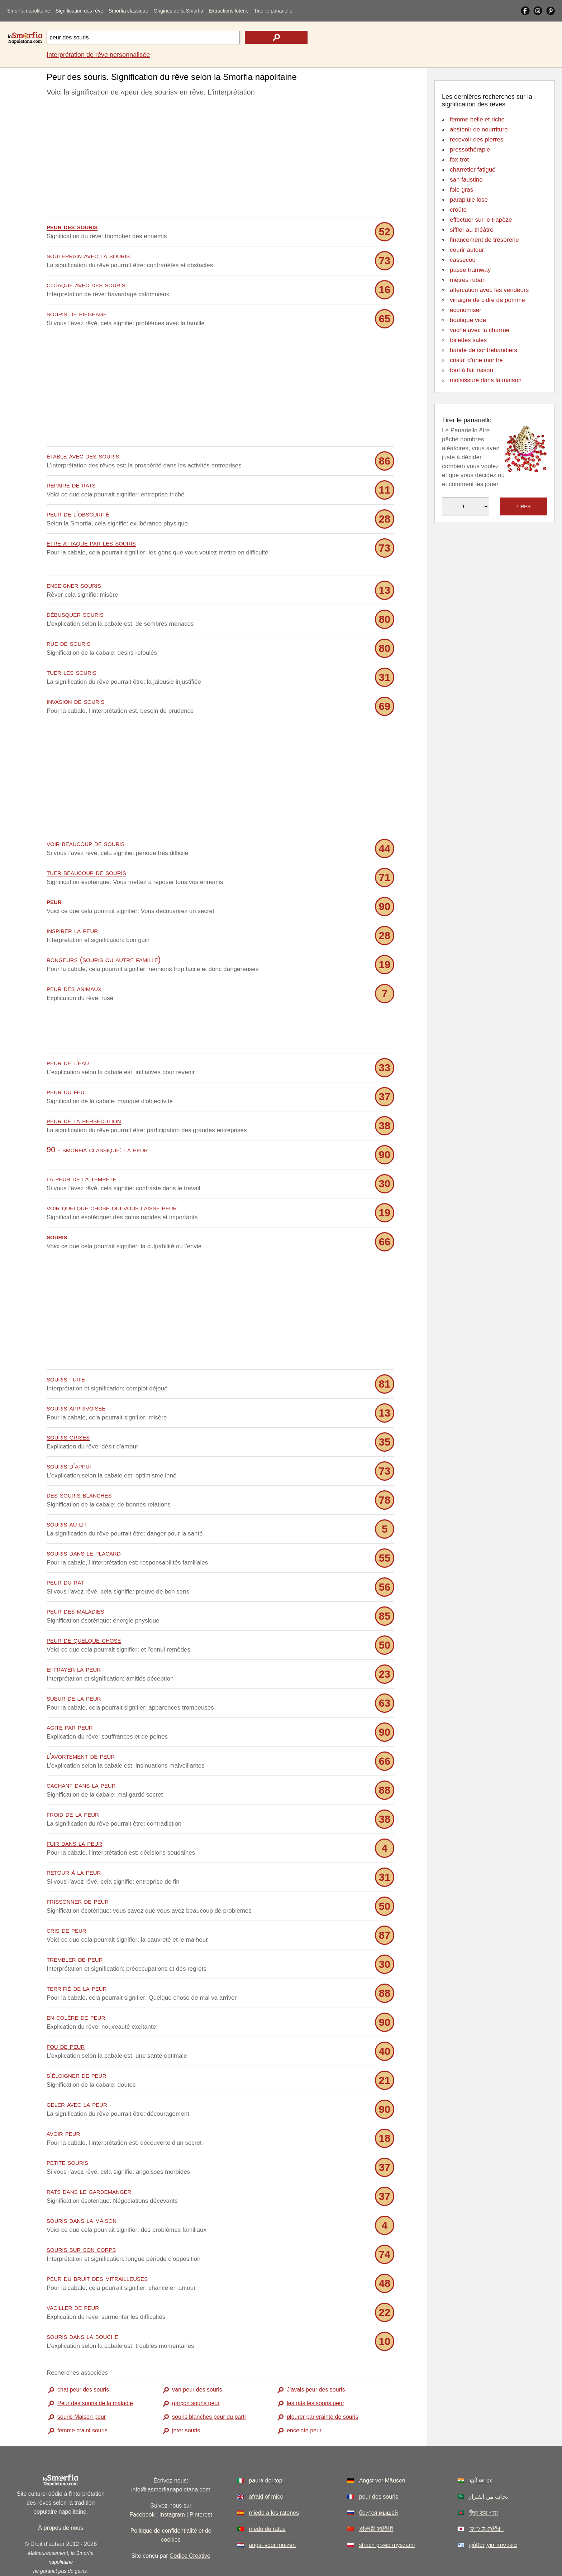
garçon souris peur (196, 2371)
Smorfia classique (128, 11)
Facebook (141, 2482)
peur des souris (378, 2464)
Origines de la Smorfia (178, 11)
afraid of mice (266, 2464)
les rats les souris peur (315, 2371)
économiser (465, 310)
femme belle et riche (477, 119)
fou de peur (66, 2013)
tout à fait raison (471, 370)
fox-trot (459, 159)
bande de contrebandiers (483, 350)
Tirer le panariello (273, 11)
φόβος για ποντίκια (493, 2512)
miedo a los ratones (274, 2480)
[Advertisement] (220, 159)
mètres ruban (468, 280)
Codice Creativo (190, 2523)
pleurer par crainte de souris (322, 2384)
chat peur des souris (83, 2357)
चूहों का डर (480, 2448)
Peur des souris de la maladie (95, 2371)
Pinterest (201, 2482)
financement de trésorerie (484, 239)
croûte (458, 209)
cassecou (463, 259)
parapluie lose (469, 199)
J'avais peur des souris (316, 2357)
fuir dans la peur (74, 1810)
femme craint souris (82, 2398)
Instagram (172, 2482)
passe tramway (470, 269)
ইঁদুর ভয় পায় (483, 2480)
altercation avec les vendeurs (489, 290)
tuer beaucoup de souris (86, 872)
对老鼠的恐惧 (376, 2496)
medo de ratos (267, 2496)
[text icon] (276, 37)
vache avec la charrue (479, 330)
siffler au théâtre (472, 229)
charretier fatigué (473, 169)
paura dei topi (266, 2448)
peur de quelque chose (84, 1607)
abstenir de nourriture (479, 129)
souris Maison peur (81, 2384)
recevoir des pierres (476, 139)
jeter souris (186, 2398)
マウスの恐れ (486, 2496)
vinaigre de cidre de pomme (487, 300)
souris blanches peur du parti (209, 2384)
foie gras (461, 189)
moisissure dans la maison (485, 380)
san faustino (466, 179)
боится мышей (378, 2480)
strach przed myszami (387, 2512)
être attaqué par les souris (91, 542)
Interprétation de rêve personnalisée (98, 54)
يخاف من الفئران (487, 2464)
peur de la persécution (84, 1087)
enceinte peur (304, 2398)
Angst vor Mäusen (382, 2448)
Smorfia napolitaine (28, 11)
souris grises (68, 1404)
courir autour (467, 249)
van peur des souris (197, 2357)
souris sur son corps (81, 2216)
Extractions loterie (228, 11)
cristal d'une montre (476, 360)
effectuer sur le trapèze (481, 219)
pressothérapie (470, 149)
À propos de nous (60, 2495)
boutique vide (468, 320)
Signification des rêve (79, 11)
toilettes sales (468, 340)
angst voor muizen (272, 2512)
